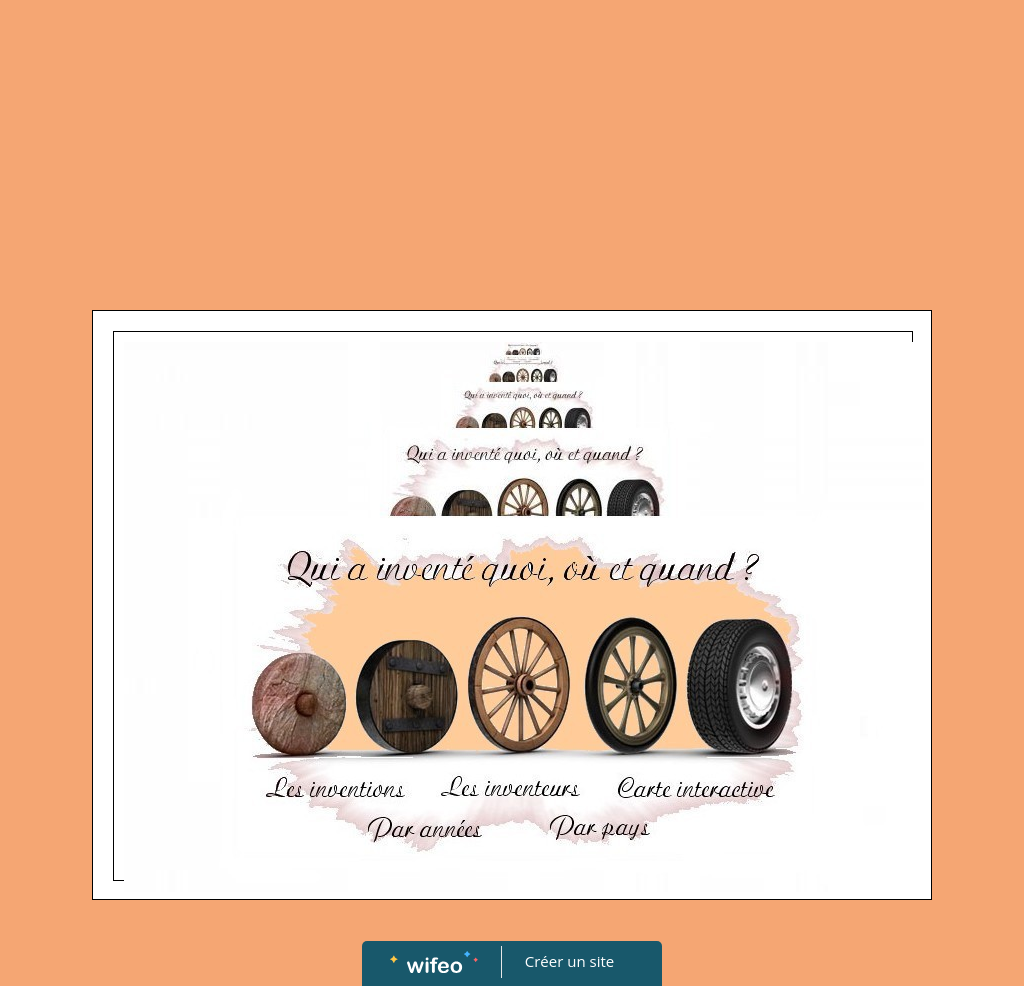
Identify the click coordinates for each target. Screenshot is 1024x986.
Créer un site (569, 961)
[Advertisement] (512, 150)
